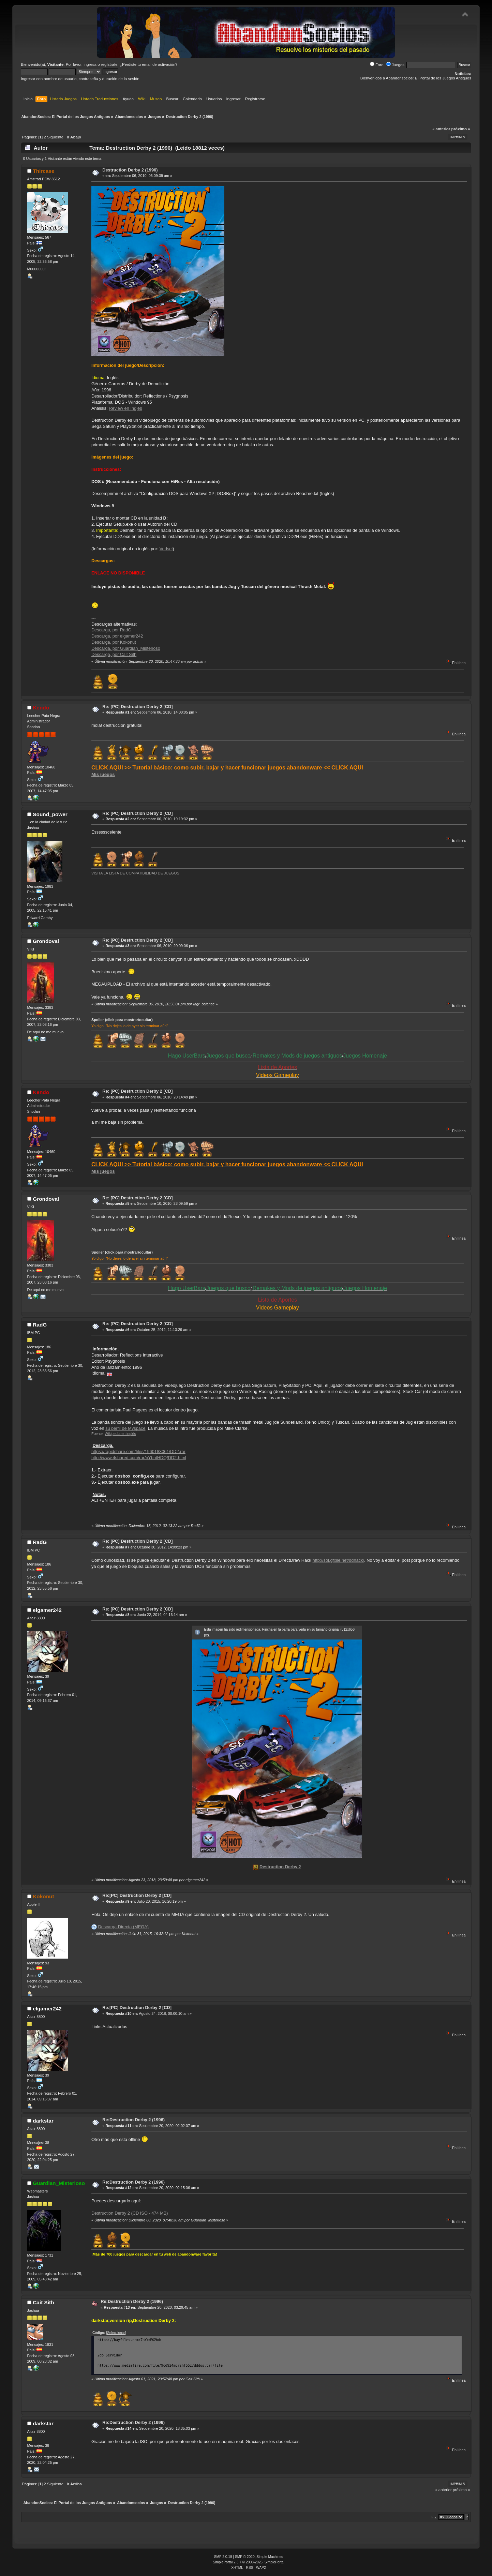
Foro (377, 65)
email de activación (158, 64)
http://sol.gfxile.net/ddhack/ (338, 1560)
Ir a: (434, 2517)
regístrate (109, 64)
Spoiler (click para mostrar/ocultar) (122, 1020)
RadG (40, 1325)
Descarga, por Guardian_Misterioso (125, 648)
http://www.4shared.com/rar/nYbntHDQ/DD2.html (138, 1457)
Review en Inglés (125, 408)
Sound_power (50, 814)
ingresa (90, 64)
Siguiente (55, 137)
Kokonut (43, 1896)
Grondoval (46, 941)
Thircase (43, 171)
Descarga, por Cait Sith (113, 654)
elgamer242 (47, 1610)
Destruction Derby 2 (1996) (130, 170)
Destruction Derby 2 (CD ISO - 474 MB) (129, 2213)
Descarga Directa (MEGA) (123, 1926)
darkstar (43, 2121)
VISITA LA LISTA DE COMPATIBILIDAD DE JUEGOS (135, 873)
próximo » (460, 129)
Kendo (41, 707)
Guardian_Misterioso (59, 2183)
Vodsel (166, 548)
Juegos (395, 65)
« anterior (441, 129)
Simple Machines (269, 2557)
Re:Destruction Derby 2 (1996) (133, 2119)
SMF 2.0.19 (223, 2557)
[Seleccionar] (116, 2333)
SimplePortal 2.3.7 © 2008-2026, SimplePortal (248, 2562)
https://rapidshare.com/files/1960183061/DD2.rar (138, 1451)
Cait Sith (43, 2302)
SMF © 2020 (245, 2557)
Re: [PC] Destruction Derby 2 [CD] (137, 706)
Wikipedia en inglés (120, 1434)
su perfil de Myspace (125, 1428)
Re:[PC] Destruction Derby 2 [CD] (137, 1895)
